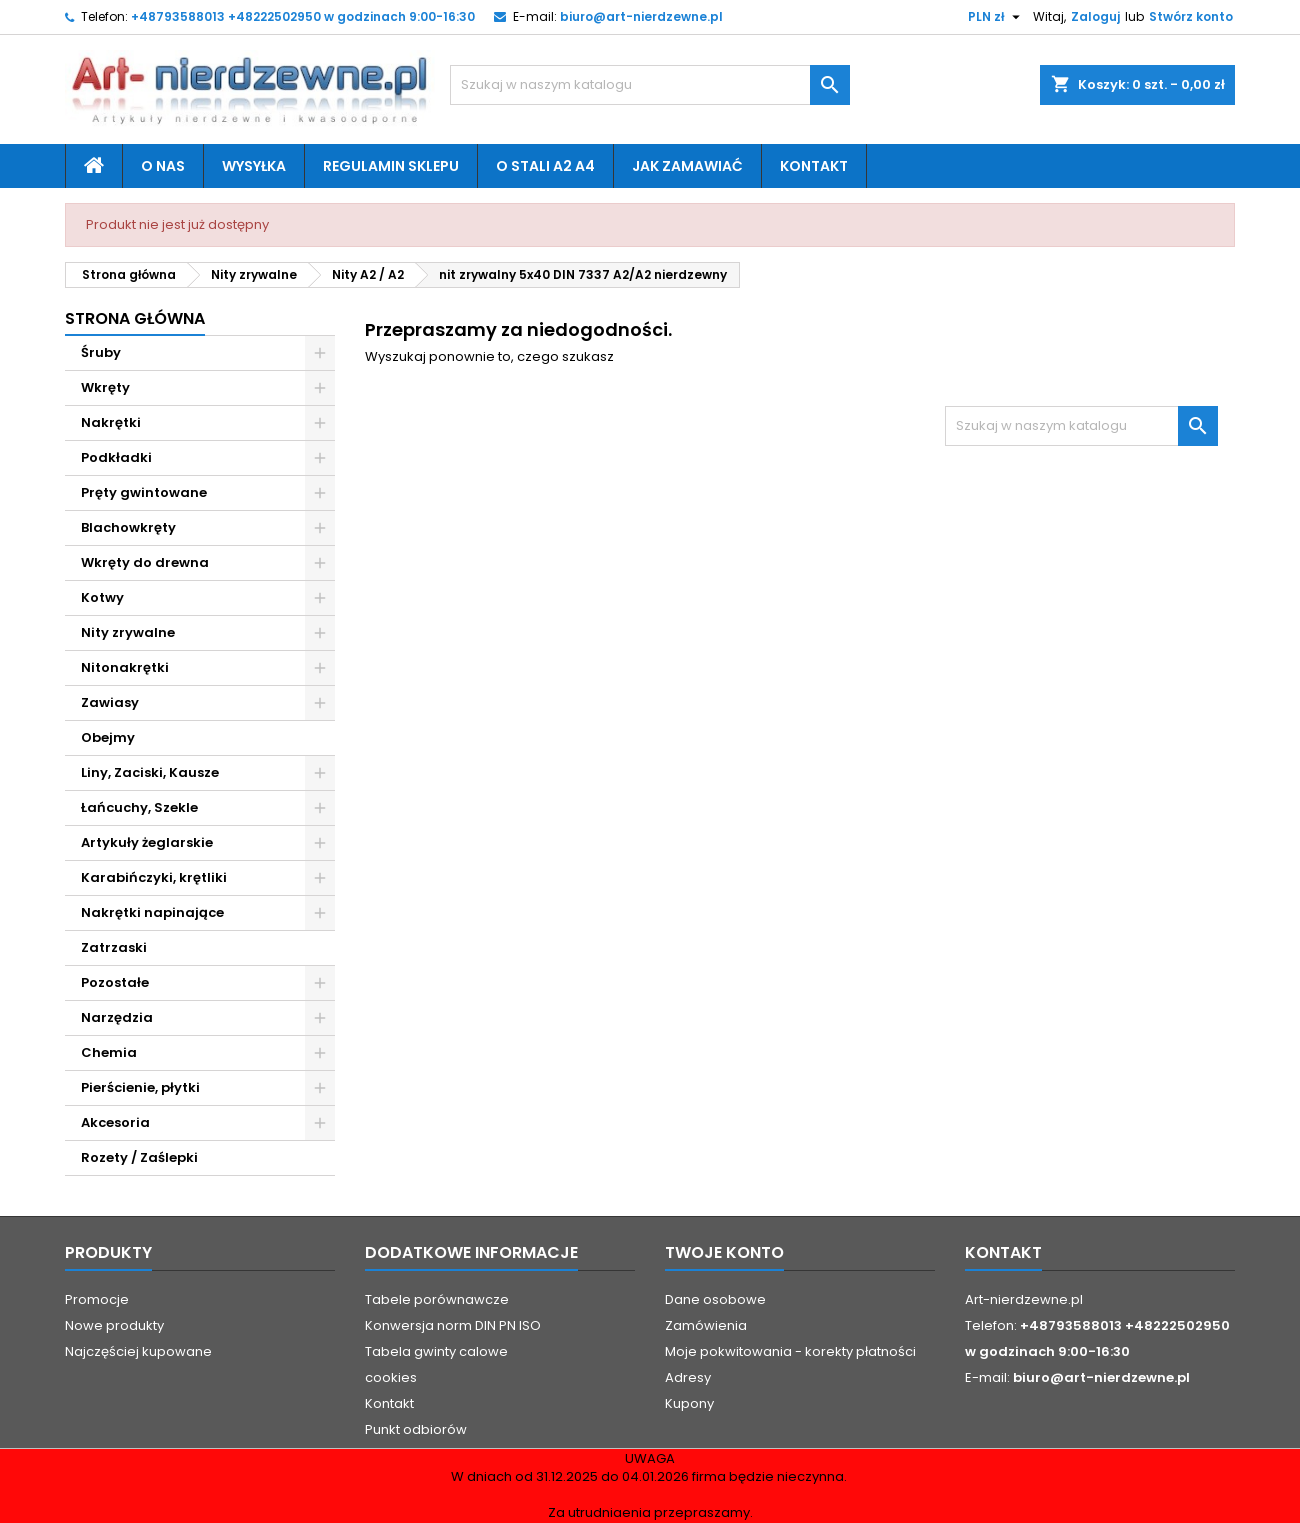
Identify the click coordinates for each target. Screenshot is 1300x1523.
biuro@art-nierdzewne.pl (641, 16)
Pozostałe (115, 982)
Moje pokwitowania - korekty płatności (790, 1351)
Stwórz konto (1191, 16)
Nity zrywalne (128, 632)
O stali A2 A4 (545, 166)
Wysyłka (254, 166)
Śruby (101, 352)
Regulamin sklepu (391, 166)
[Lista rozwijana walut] (996, 17)
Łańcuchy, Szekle (139, 807)
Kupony (689, 1403)
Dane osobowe (715, 1299)
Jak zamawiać (687, 166)
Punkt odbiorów (416, 1429)
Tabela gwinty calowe (436, 1351)
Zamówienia (706, 1325)
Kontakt (814, 166)
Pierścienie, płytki (140, 1087)
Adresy (688, 1377)
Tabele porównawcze (437, 1299)
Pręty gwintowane (144, 492)
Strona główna (135, 318)
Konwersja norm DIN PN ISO (453, 1325)
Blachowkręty (128, 527)
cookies (391, 1377)
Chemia (109, 1052)
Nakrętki (111, 422)
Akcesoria (115, 1122)
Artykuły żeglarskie (147, 842)
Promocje (97, 1299)
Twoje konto (724, 1252)
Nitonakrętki (125, 667)
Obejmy (108, 737)
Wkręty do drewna (145, 562)
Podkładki (116, 457)
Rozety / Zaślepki (139, 1157)
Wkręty (105, 387)
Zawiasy (110, 702)
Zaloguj (1095, 16)
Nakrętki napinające (152, 912)
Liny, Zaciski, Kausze (150, 772)
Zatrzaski (114, 947)
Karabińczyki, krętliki (154, 877)
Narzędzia (117, 1017)
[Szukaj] (650, 85)
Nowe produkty (114, 1325)
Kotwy (102, 597)
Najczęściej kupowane (138, 1351)
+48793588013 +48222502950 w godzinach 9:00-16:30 (303, 16)
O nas (163, 166)
